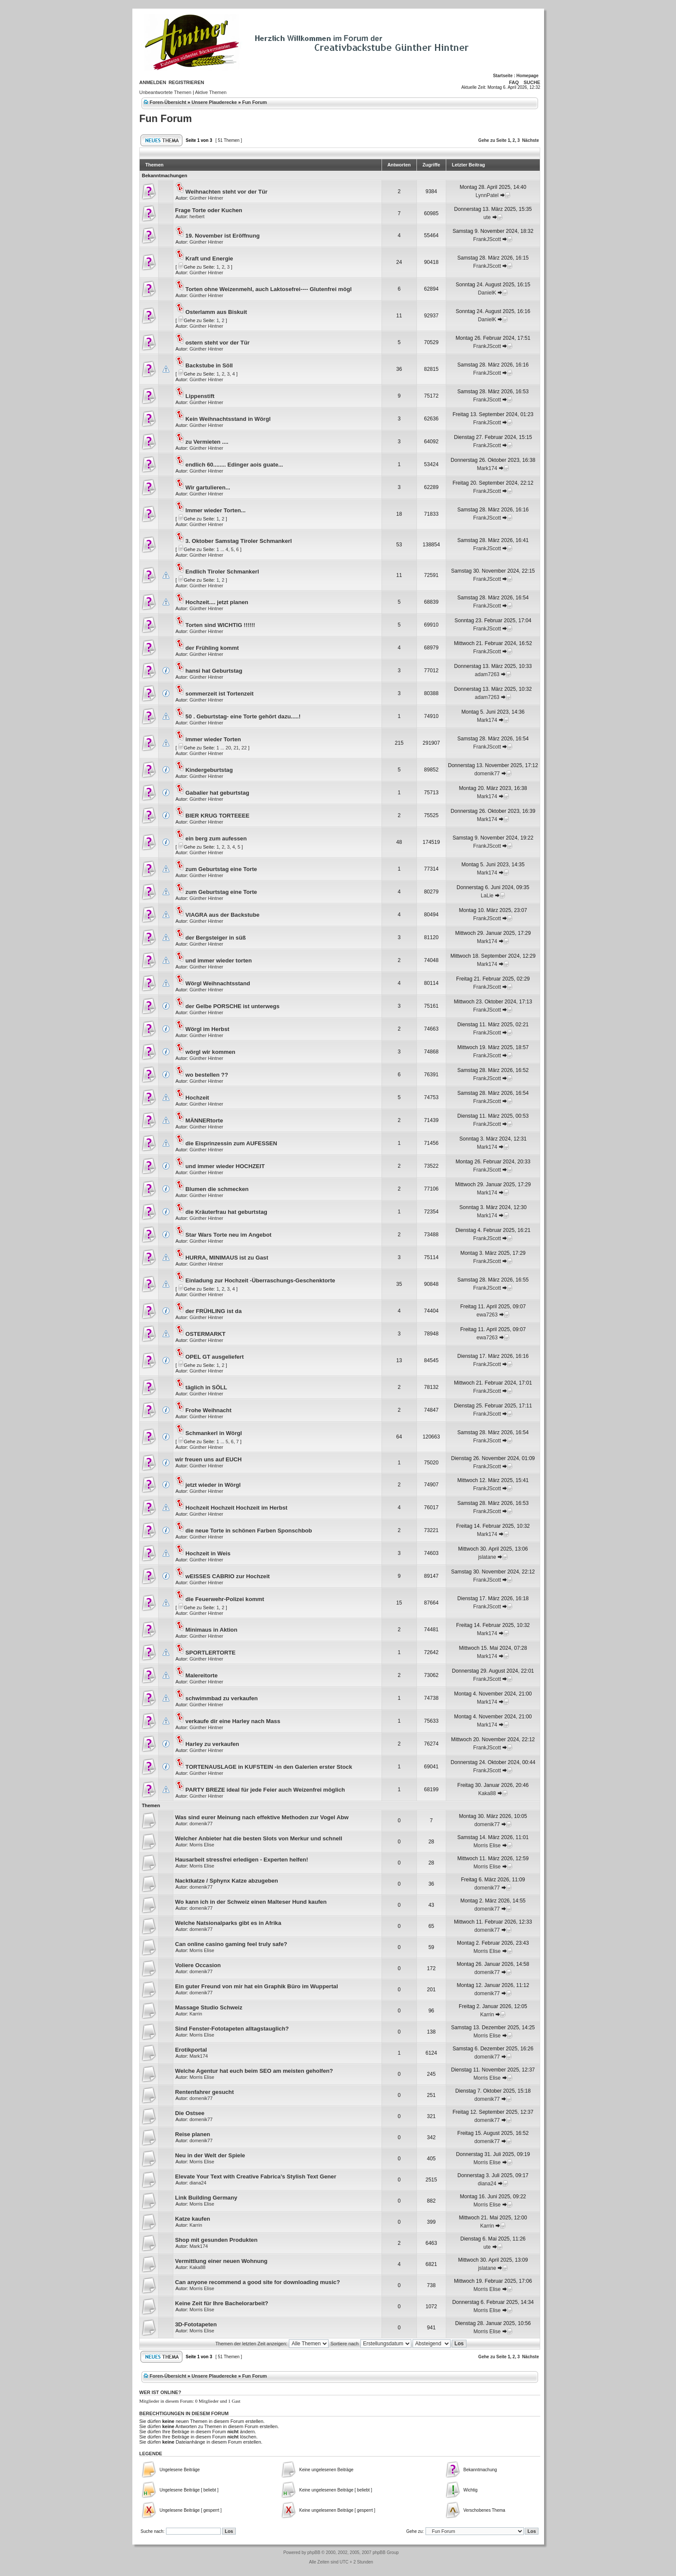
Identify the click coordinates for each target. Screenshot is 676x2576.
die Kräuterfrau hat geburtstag (226, 1212)
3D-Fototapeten (196, 2324)
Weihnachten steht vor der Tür (226, 191)
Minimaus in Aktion (211, 1629)
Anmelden (152, 82)
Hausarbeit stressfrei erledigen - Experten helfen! (241, 1859)
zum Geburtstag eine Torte (221, 869)
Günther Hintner (206, 198)
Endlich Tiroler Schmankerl (222, 571)
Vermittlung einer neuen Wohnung (221, 2261)
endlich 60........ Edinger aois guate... (234, 464)
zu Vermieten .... (206, 442)
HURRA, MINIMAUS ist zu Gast (226, 1257)
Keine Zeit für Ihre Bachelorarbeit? (221, 2303)
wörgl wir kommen (210, 1052)
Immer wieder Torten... (215, 510)
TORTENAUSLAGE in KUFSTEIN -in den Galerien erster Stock (268, 1767)
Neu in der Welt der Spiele (210, 2155)
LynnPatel (487, 195)
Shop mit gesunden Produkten (216, 2240)
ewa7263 (487, 1315)
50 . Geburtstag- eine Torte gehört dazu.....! (242, 716)
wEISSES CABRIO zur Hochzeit (227, 1576)
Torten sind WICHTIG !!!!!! (220, 625)
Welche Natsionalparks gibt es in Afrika (228, 1923)
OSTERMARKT (205, 1334)
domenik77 (487, 774)
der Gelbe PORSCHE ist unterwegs (232, 1006)
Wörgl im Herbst (207, 1029)
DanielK (487, 293)
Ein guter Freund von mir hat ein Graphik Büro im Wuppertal (256, 1986)
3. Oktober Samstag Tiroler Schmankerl (238, 541)
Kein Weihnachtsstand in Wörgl (228, 419)
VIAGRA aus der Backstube (222, 915)
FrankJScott (487, 239)
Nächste (530, 140)
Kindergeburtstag (209, 770)
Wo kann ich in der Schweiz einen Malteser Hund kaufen (251, 1902)
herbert (196, 216)
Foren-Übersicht (168, 102)
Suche (531, 82)
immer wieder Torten (213, 739)
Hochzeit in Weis (208, 1553)
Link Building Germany (206, 2197)
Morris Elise (201, 1844)
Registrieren (186, 82)
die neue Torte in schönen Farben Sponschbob (248, 1530)
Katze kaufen (192, 2219)
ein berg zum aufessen (216, 838)
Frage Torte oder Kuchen (208, 210)
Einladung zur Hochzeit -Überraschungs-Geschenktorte (260, 1280)
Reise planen (192, 2134)
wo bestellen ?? (206, 1075)
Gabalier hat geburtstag (217, 793)
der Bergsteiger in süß (215, 937)
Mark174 (487, 468)
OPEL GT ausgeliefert (214, 1357)
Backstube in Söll (209, 365)
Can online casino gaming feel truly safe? (231, 1944)
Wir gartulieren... (207, 487)
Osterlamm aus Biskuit (216, 312)
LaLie (487, 896)
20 (228, 747)
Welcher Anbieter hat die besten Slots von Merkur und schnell (258, 1838)
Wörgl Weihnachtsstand (217, 983)
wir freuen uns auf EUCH (208, 1459)
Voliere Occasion (198, 1965)
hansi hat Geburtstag (213, 671)
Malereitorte (201, 1675)
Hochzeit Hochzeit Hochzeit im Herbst (236, 1507)
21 (236, 747)
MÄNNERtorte (204, 1120)
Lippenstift (199, 396)
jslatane (487, 1557)
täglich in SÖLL (206, 1387)
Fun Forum (254, 102)
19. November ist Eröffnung (222, 235)
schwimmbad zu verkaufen (221, 1698)
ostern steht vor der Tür (217, 342)
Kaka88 (487, 1793)
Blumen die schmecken (217, 1189)
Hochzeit (197, 1097)
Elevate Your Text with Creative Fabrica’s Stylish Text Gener (255, 2176)
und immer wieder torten (218, 960)
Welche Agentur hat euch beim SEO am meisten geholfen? (254, 2071)
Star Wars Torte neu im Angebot (228, 1235)
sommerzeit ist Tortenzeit (219, 693)
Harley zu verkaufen (212, 1744)
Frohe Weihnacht (208, 1410)
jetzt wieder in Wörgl (213, 1485)
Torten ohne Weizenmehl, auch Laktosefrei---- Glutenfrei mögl (268, 289)
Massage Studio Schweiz (208, 2007)
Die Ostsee (189, 2113)
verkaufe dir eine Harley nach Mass (232, 1721)
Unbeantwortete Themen (165, 92)
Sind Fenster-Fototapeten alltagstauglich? (232, 2028)
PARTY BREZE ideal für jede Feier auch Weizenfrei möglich (265, 1789)
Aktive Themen (210, 92)
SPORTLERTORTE (210, 1652)
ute (487, 217)
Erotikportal (191, 2049)
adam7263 (487, 674)
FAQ (514, 82)
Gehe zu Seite (492, 140)
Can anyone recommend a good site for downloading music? (257, 2282)
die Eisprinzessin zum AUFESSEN (231, 1143)
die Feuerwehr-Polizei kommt (224, 1599)
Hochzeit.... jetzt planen (216, 602)
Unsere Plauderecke (214, 102)
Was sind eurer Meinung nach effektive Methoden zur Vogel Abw (262, 1817)
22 (244, 747)
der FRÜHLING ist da (213, 1311)
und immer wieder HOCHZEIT (225, 1166)
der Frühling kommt (212, 648)
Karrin (195, 2013)
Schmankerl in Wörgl (213, 1433)
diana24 (197, 2182)
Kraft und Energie (209, 258)
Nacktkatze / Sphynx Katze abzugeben (226, 1880)
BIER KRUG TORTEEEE (217, 815)
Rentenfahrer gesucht (204, 2092)
